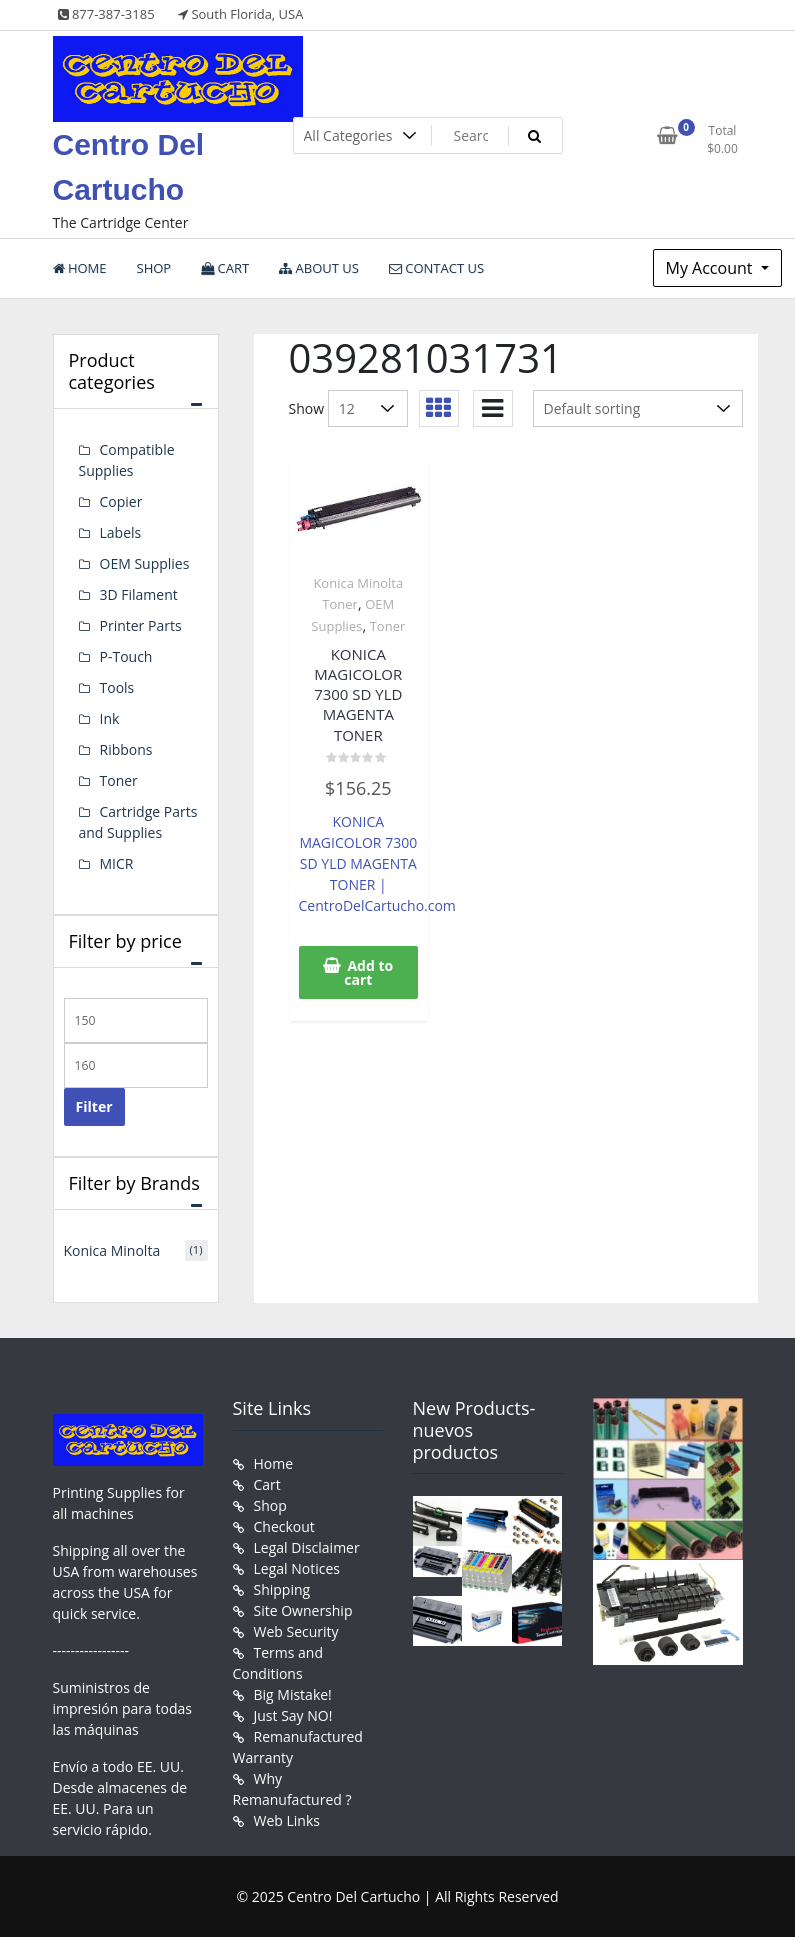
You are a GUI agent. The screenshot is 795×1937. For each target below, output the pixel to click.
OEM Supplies (145, 563)
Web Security (296, 1631)
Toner (388, 626)
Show (307, 408)
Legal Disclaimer (307, 1547)
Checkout (284, 1526)
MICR (117, 863)
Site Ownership (303, 1610)
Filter (94, 1106)
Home (274, 1463)
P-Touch (126, 656)
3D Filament (139, 594)
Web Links (287, 1820)
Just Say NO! (293, 1715)
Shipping (282, 1589)
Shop (270, 1505)
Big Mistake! (293, 1694)
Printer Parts (141, 625)
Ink (110, 718)
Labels (121, 532)
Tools (117, 687)
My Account (711, 268)
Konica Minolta (112, 1250)
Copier (121, 501)
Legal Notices (297, 1568)
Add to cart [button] (368, 972)
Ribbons (126, 749)
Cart (267, 1484)
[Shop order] (638, 408)
